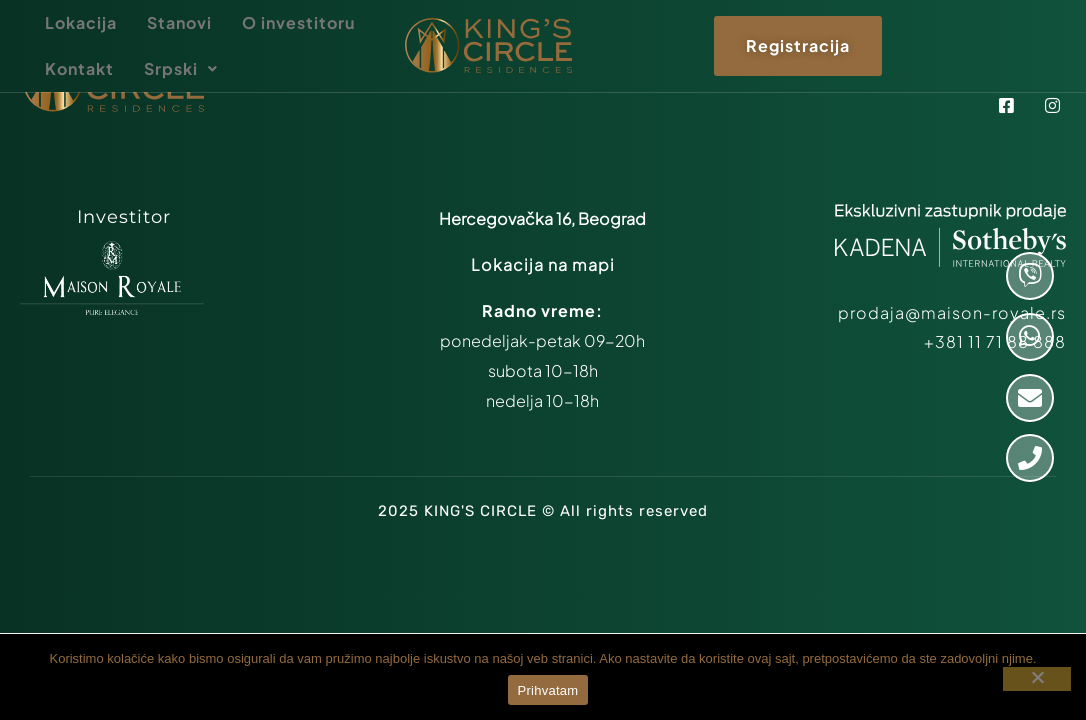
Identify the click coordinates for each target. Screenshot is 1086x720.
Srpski (181, 68)
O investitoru (298, 22)
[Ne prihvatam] (1037, 679)
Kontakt (79, 68)
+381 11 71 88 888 (995, 341)
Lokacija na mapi (543, 264)
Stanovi (179, 22)
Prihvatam (548, 690)
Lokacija (81, 22)
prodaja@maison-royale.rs (952, 312)
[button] (181, 69)
